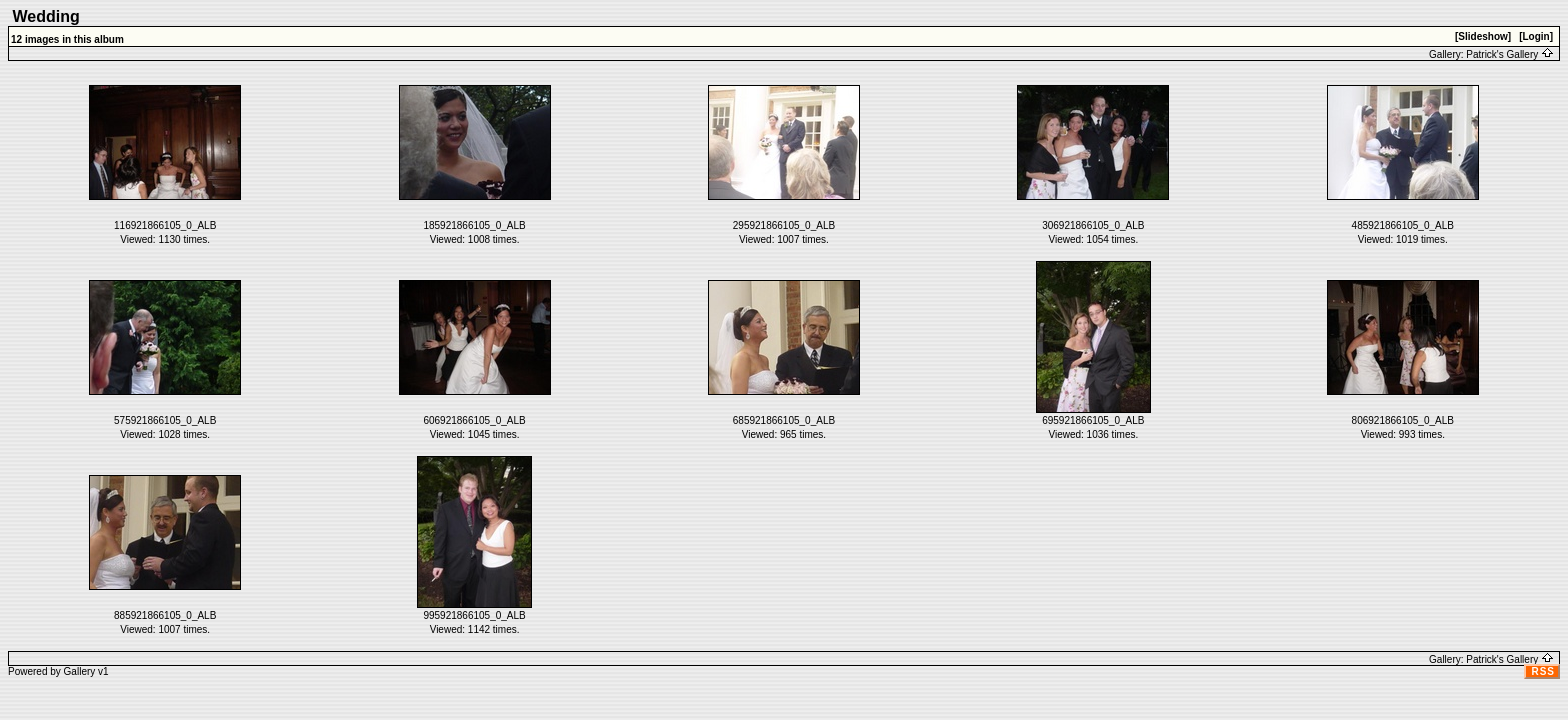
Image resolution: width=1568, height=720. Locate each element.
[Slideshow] (1483, 36)
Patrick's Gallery (1510, 54)
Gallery (80, 671)
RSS (1543, 671)
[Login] (1536, 36)
